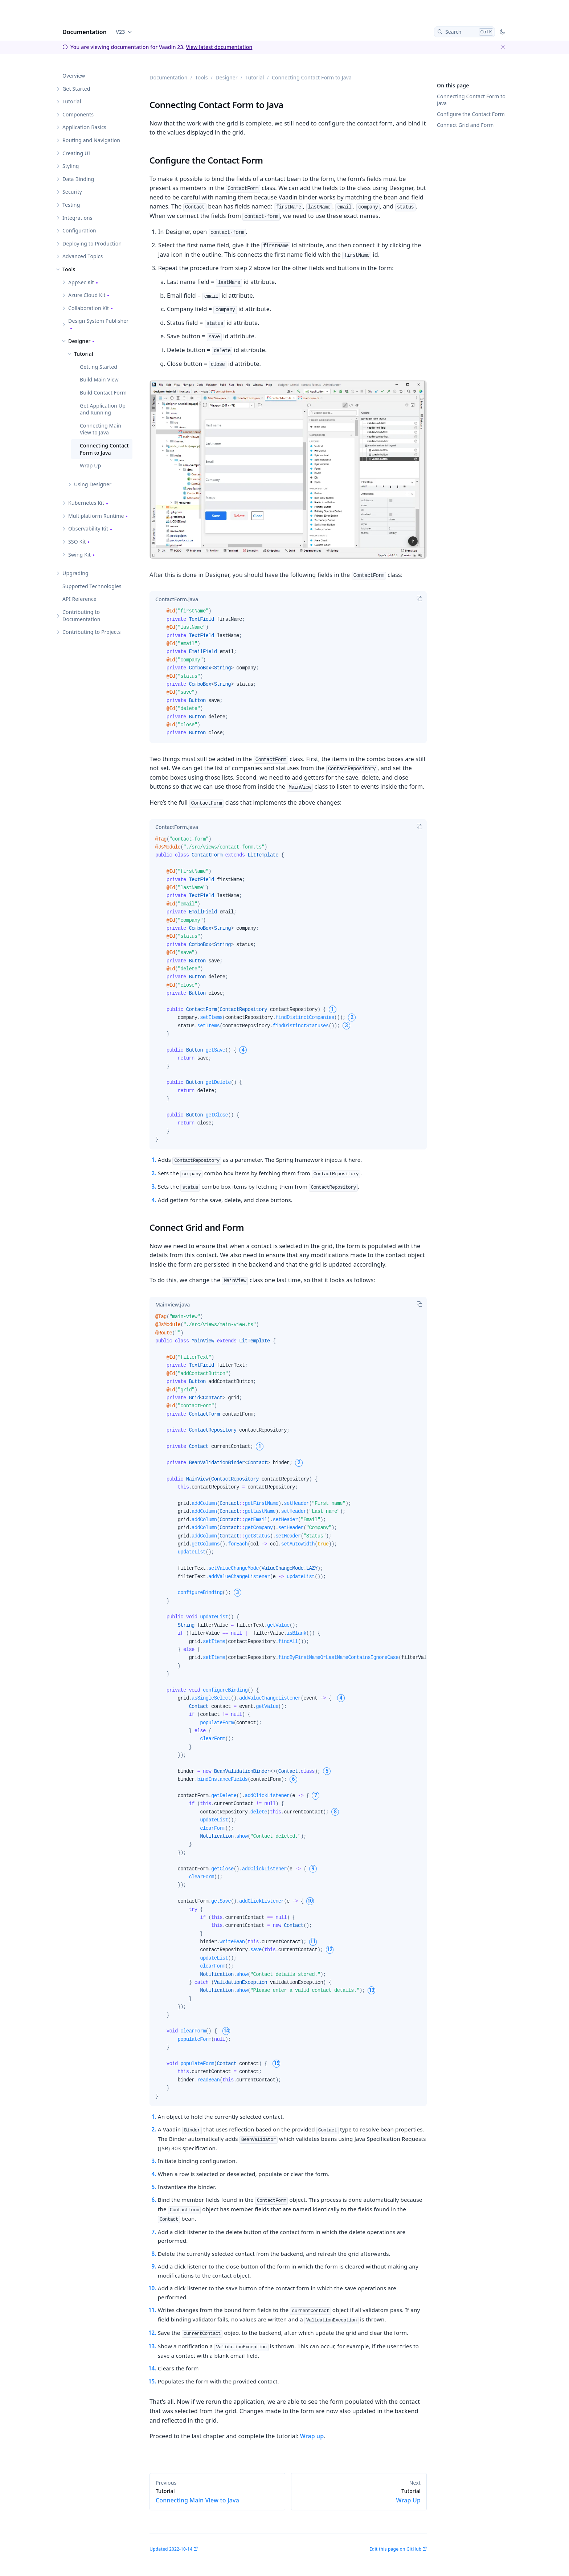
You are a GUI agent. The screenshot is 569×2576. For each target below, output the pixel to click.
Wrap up (312, 2436)
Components (78, 114)
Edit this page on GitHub (395, 2549)
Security (72, 191)
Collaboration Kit (88, 308)
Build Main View (99, 379)
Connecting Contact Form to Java (104, 449)
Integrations (77, 217)
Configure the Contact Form (471, 114)
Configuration (79, 230)
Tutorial (71, 101)
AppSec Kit (81, 282)
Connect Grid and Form (465, 124)
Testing (71, 204)
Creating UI (76, 153)
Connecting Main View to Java (100, 429)
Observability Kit (88, 528)
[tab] (176, 599)
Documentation (84, 32)
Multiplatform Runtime (96, 515)
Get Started (76, 88)
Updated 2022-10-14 (171, 2549)
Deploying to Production (92, 243)
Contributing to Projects (91, 631)
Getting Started (98, 366)
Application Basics (84, 127)
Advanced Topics (82, 256)
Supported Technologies (92, 586)
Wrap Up (90, 465)
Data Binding (78, 179)
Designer (79, 341)
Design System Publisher (98, 320)
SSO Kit (77, 541)
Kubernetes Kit (86, 502)
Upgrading (75, 573)
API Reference (79, 598)
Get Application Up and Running (103, 409)
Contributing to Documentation (81, 615)
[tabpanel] (288, 675)
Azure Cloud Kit (87, 295)
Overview (73, 75)
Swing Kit (79, 554)
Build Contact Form (103, 392)
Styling (70, 165)
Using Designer (92, 484)
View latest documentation (219, 47)
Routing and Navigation (91, 140)
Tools (68, 269)
